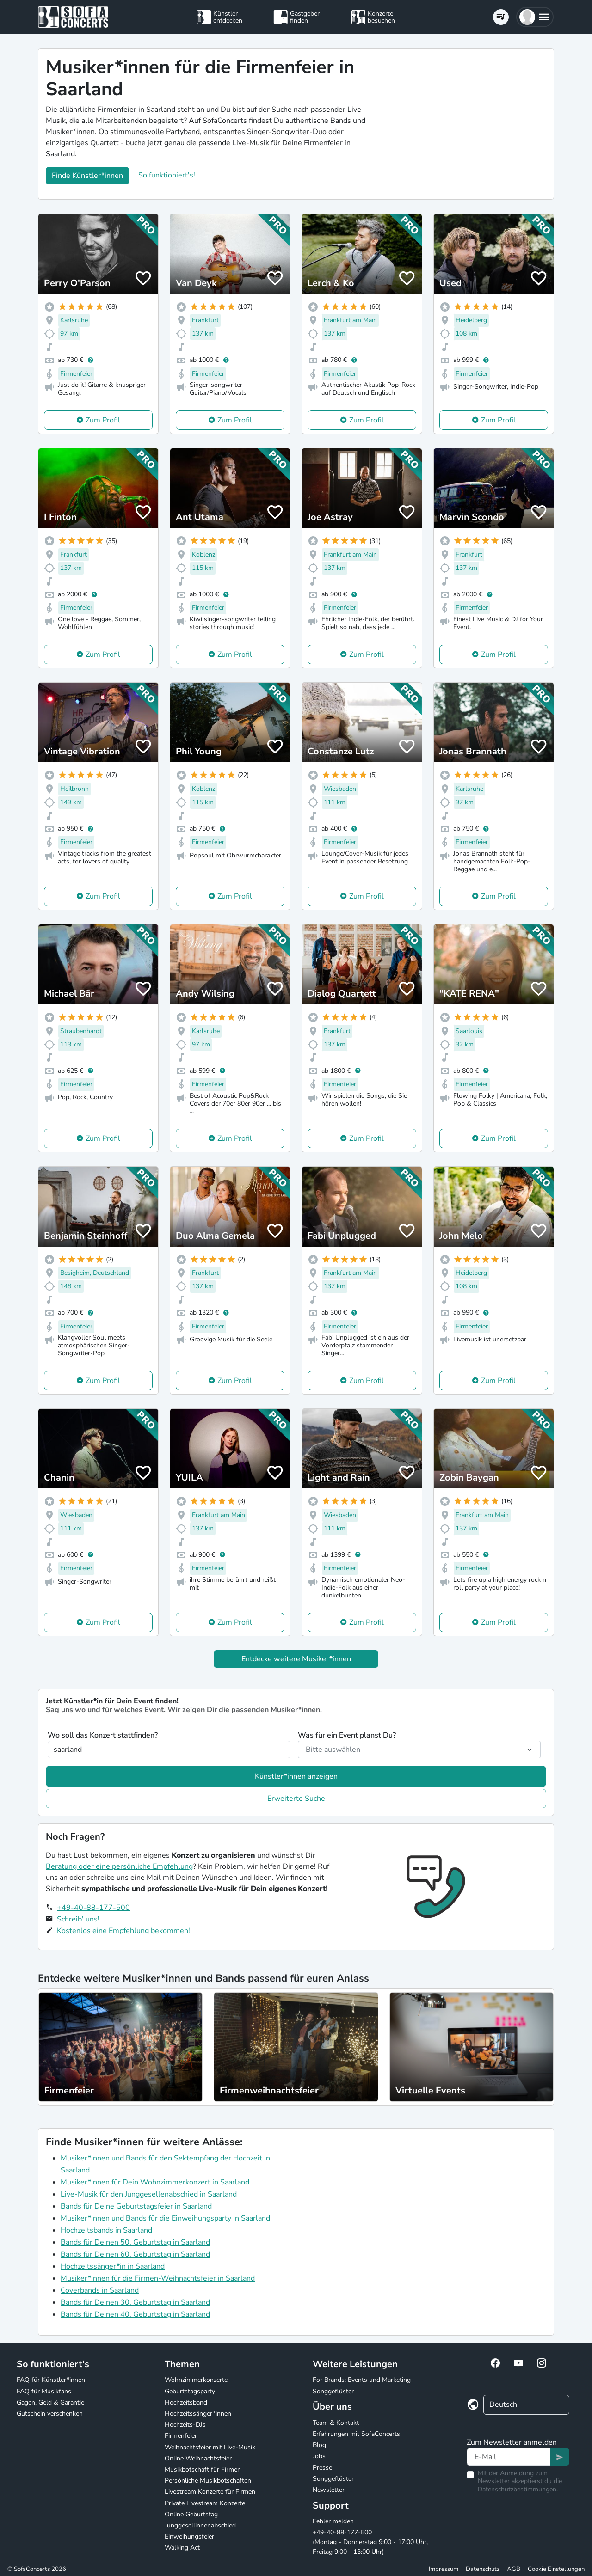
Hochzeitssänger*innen (198, 2413)
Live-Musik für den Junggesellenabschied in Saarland (149, 2194)
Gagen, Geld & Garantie (50, 2402)
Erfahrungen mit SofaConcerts (356, 2433)
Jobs (319, 2456)
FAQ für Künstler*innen (51, 2379)
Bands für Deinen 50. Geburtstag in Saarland (135, 2242)
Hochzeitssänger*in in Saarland (113, 2266)
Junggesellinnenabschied (200, 2525)
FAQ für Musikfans (44, 2391)
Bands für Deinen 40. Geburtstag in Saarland (135, 2314)
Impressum (443, 2569)
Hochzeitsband (186, 2402)
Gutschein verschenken (50, 2413)
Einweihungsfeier (189, 2536)
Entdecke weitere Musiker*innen (296, 1659)
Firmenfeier (181, 2435)
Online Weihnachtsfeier (198, 2458)
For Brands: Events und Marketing (362, 2379)
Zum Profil (103, 420)
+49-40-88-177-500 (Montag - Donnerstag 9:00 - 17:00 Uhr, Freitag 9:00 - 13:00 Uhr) (370, 2542)
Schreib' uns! (78, 1919)
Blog (319, 2445)
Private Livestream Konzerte (205, 2503)
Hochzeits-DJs (185, 2424)
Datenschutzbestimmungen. (518, 2489)
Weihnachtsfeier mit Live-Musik (210, 2447)
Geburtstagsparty (190, 2391)
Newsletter (329, 2489)
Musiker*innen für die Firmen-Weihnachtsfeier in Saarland (158, 2278)
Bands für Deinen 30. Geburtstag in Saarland (135, 2302)
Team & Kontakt (336, 2422)
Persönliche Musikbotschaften (208, 2480)
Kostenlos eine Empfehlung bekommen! (123, 1931)
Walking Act (182, 2547)
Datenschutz (483, 2569)
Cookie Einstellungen (556, 2569)
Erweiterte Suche (296, 1798)
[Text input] (508, 2457)
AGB (513, 2569)
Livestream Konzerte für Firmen (210, 2491)
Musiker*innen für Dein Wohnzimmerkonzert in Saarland (155, 2182)
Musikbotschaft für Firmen (203, 2469)
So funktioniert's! (166, 175)
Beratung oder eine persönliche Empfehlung (119, 1866)
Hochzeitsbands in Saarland (106, 2230)
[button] (535, 17)
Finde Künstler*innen (87, 176)
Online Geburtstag (191, 2514)
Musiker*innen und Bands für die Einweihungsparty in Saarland (165, 2218)
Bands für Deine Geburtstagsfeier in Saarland (136, 2206)
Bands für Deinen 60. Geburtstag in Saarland (135, 2254)
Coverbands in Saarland (100, 2290)
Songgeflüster (333, 2391)
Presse (322, 2467)
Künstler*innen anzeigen (296, 1776)
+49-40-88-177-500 (93, 1908)
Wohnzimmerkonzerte (196, 2379)
